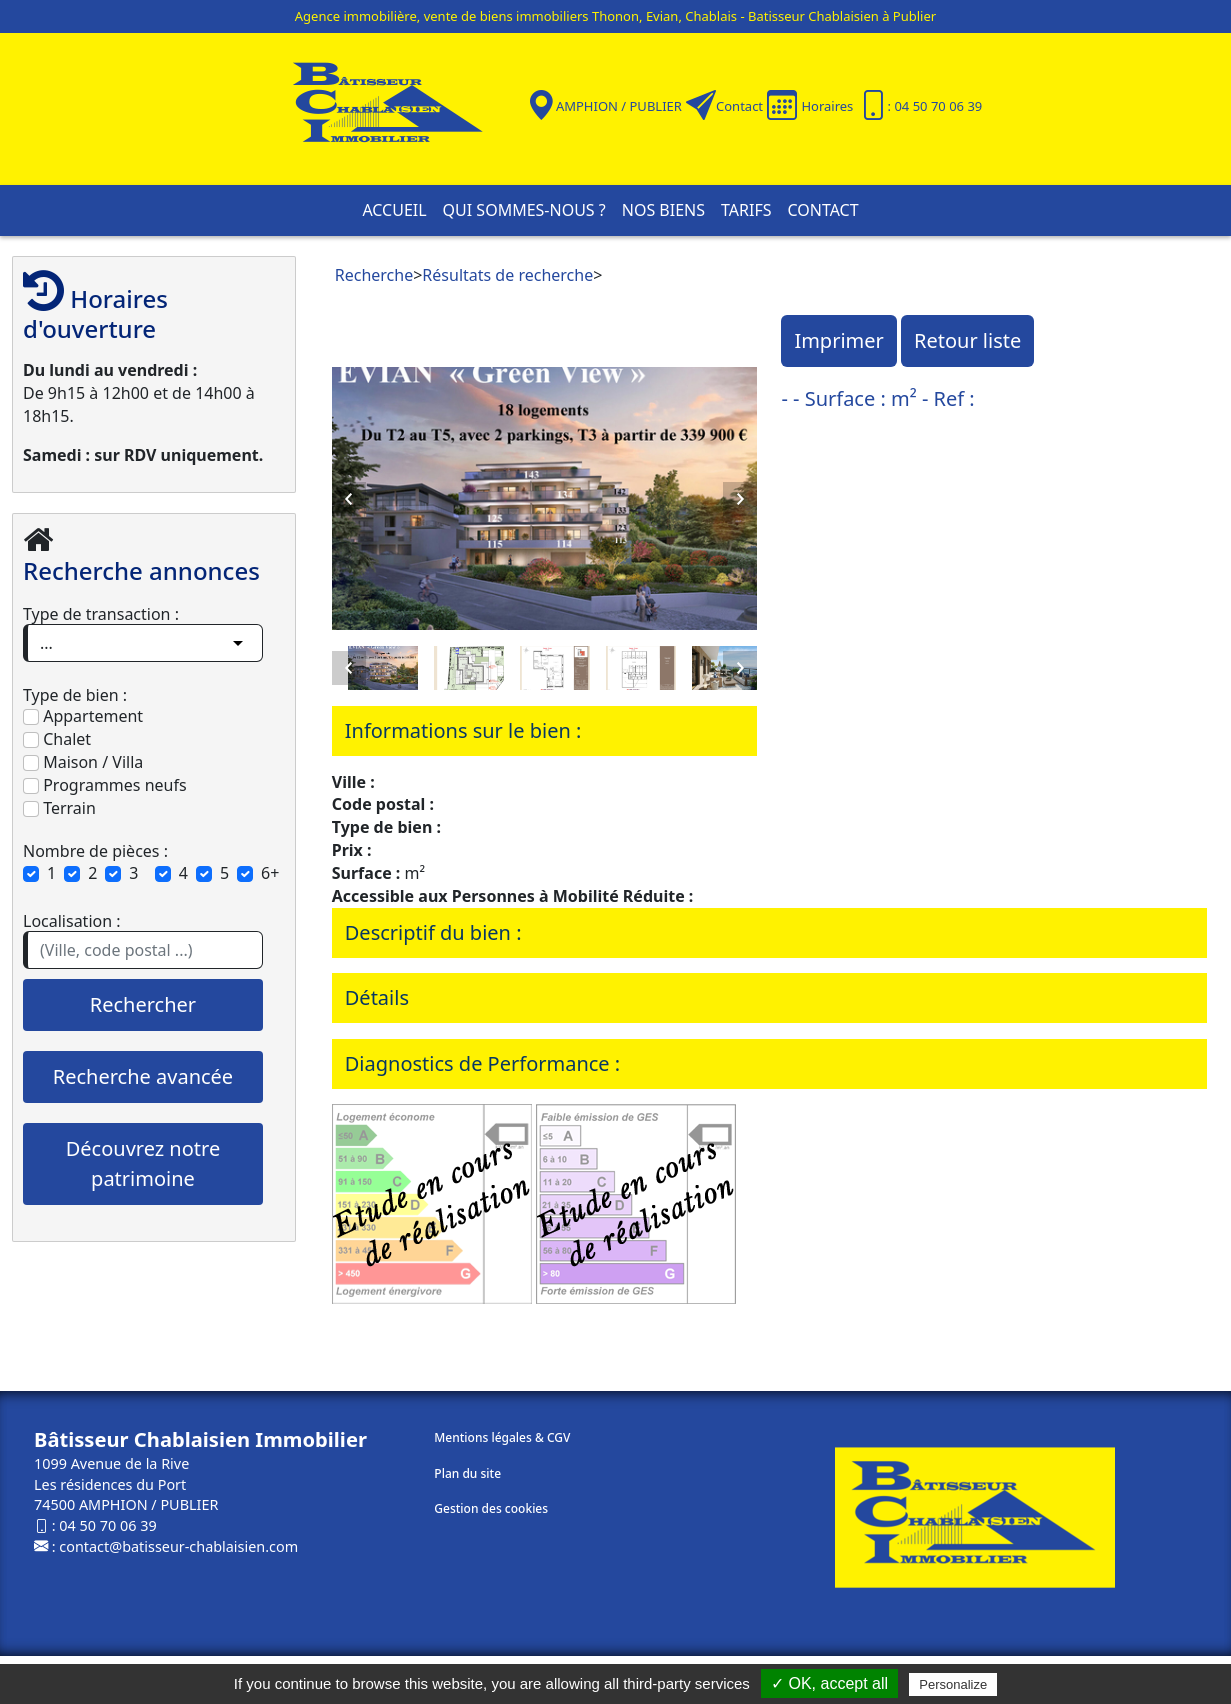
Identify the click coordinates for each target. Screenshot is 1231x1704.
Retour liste (967, 340)
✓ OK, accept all (829, 1683)
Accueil (394, 210)
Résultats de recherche (507, 275)
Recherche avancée (143, 1076)
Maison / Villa (83, 762)
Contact (739, 106)
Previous (349, 499)
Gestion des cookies (491, 1508)
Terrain (59, 808)
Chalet (57, 739)
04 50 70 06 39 (107, 1525)
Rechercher (143, 1004)
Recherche (374, 275)
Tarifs (746, 210)
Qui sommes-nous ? (524, 210)
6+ (270, 873)
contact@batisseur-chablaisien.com (178, 1546)
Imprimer (838, 340)
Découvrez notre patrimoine (143, 1163)
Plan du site (467, 1473)
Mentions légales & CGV (502, 1437)
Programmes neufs (105, 785)
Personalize (953, 1684)
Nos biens (663, 210)
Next (740, 499)
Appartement (83, 716)
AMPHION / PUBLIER (619, 106)
